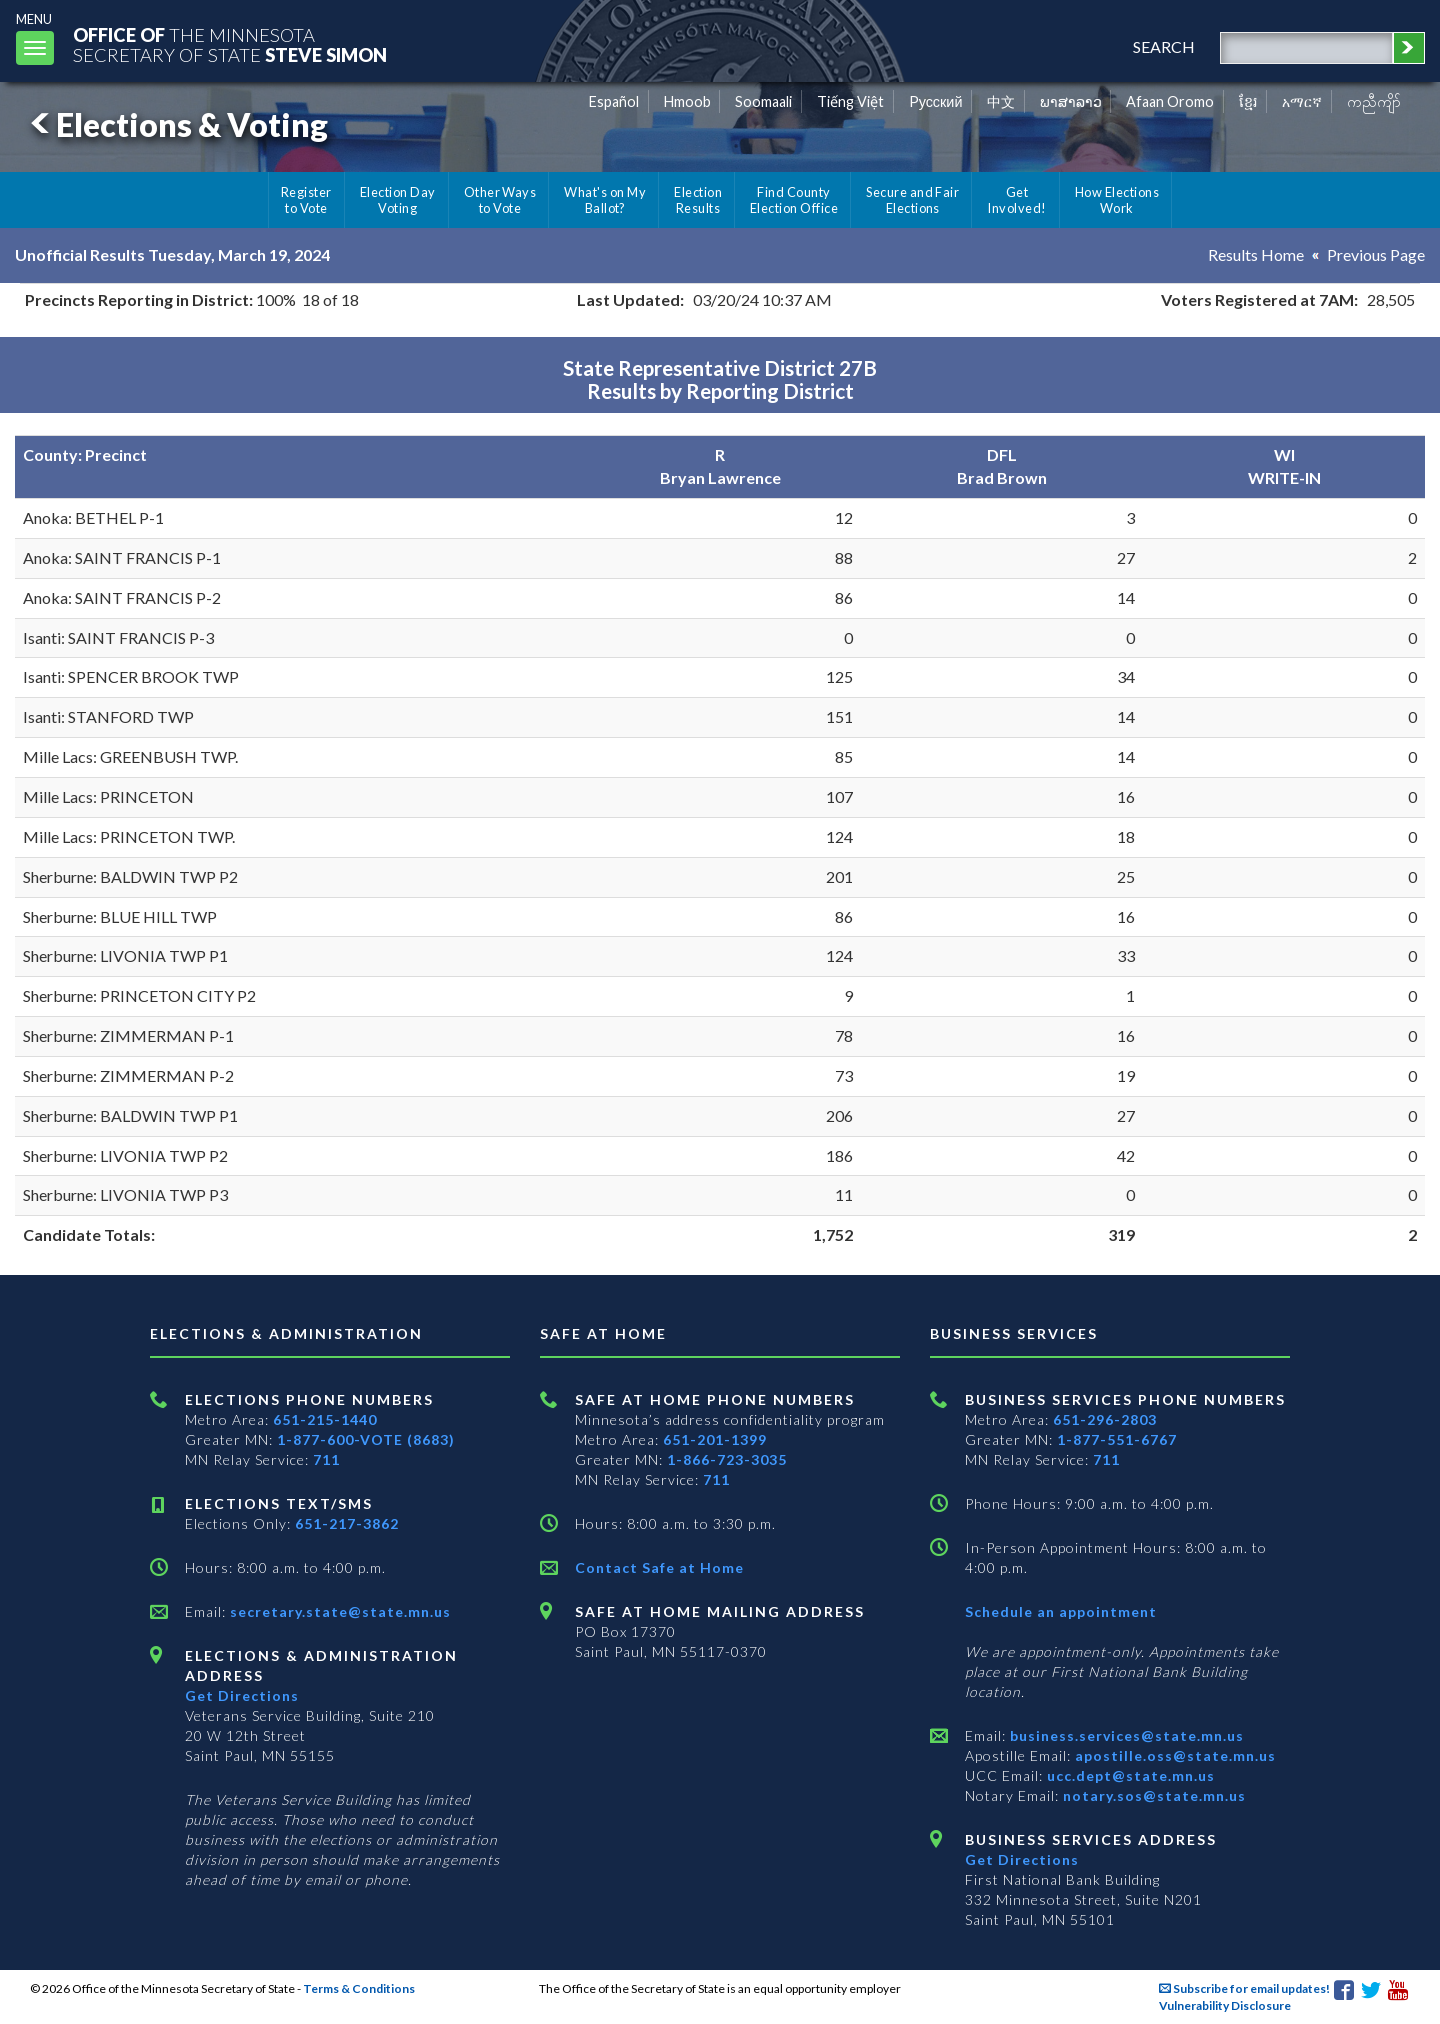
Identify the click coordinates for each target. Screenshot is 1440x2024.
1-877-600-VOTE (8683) (366, 1439)
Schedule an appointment (1061, 1611)
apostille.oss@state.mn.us (1173, 1755)
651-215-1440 (325, 1419)
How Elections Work (1117, 200)
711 (326, 1459)
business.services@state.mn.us (1125, 1735)
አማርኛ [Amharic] (1302, 101)
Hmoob (687, 101)
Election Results (698, 200)
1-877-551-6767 (1117, 1439)
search (1164, 46)
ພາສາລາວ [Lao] (1071, 101)
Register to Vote (306, 200)
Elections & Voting (176, 124)
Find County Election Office (794, 200)
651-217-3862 (347, 1523)
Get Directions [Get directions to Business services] (1022, 1859)
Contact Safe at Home (659, 1567)
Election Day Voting (398, 200)
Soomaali (763, 101)
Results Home (1256, 254)
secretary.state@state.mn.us (338, 1611)
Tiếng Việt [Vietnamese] (850, 101)
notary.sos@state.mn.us (1152, 1795)
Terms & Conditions (359, 1988)
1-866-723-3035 (727, 1459)
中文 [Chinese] (1001, 101)
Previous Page (1376, 254)
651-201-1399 (715, 1439)
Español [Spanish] (614, 101)
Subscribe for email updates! (1244, 1988)
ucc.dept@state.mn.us (1129, 1775)
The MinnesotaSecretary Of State (230, 44)
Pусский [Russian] (936, 101)
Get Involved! (1016, 200)
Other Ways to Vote (500, 200)
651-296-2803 (1105, 1419)
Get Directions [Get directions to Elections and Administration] (242, 1695)
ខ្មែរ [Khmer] (1248, 101)
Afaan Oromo (1170, 101)
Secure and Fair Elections (912, 200)
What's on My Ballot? (605, 200)
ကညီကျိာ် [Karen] (1374, 101)
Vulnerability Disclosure (1225, 2005)
